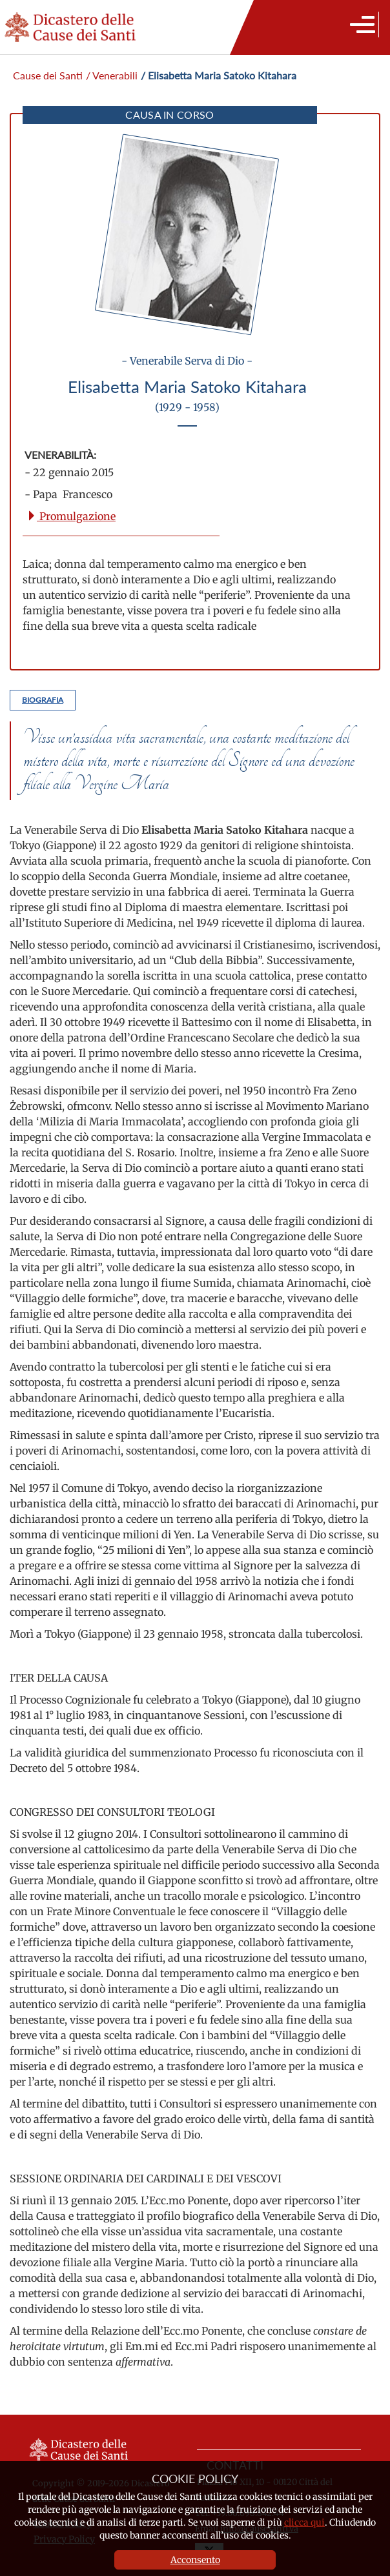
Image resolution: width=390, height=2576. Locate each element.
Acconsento (195, 2560)
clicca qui (304, 2522)
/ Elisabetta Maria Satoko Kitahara (218, 75)
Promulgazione (71, 516)
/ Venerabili (112, 75)
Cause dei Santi (48, 75)
